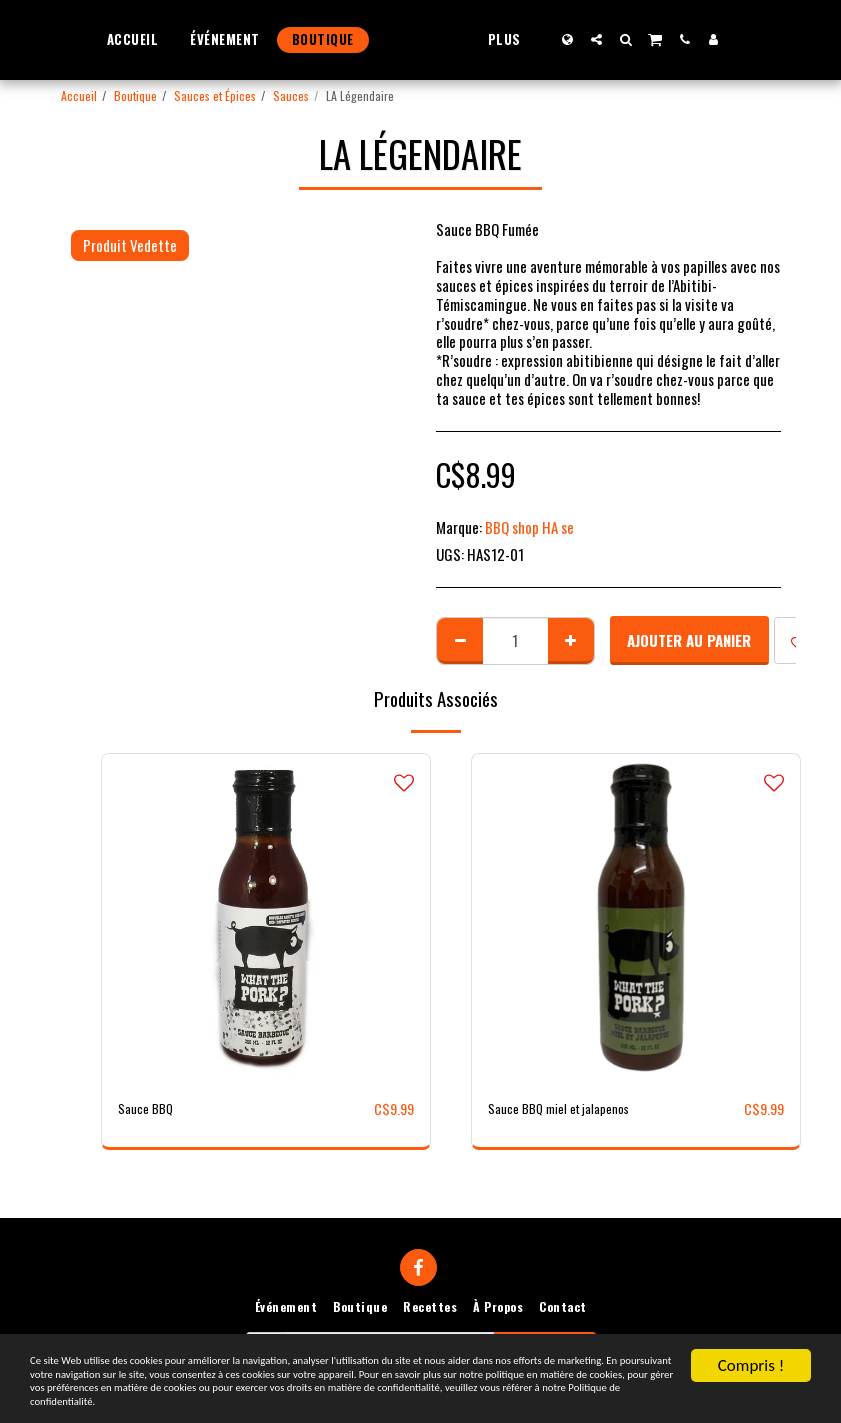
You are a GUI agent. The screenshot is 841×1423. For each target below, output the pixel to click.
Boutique (135, 95)
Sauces (291, 95)
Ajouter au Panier (689, 640)
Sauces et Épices (215, 95)
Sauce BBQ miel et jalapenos (569, 1109)
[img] (266, 918)
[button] (634, 39)
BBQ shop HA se (529, 527)
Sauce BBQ (149, 1109)
